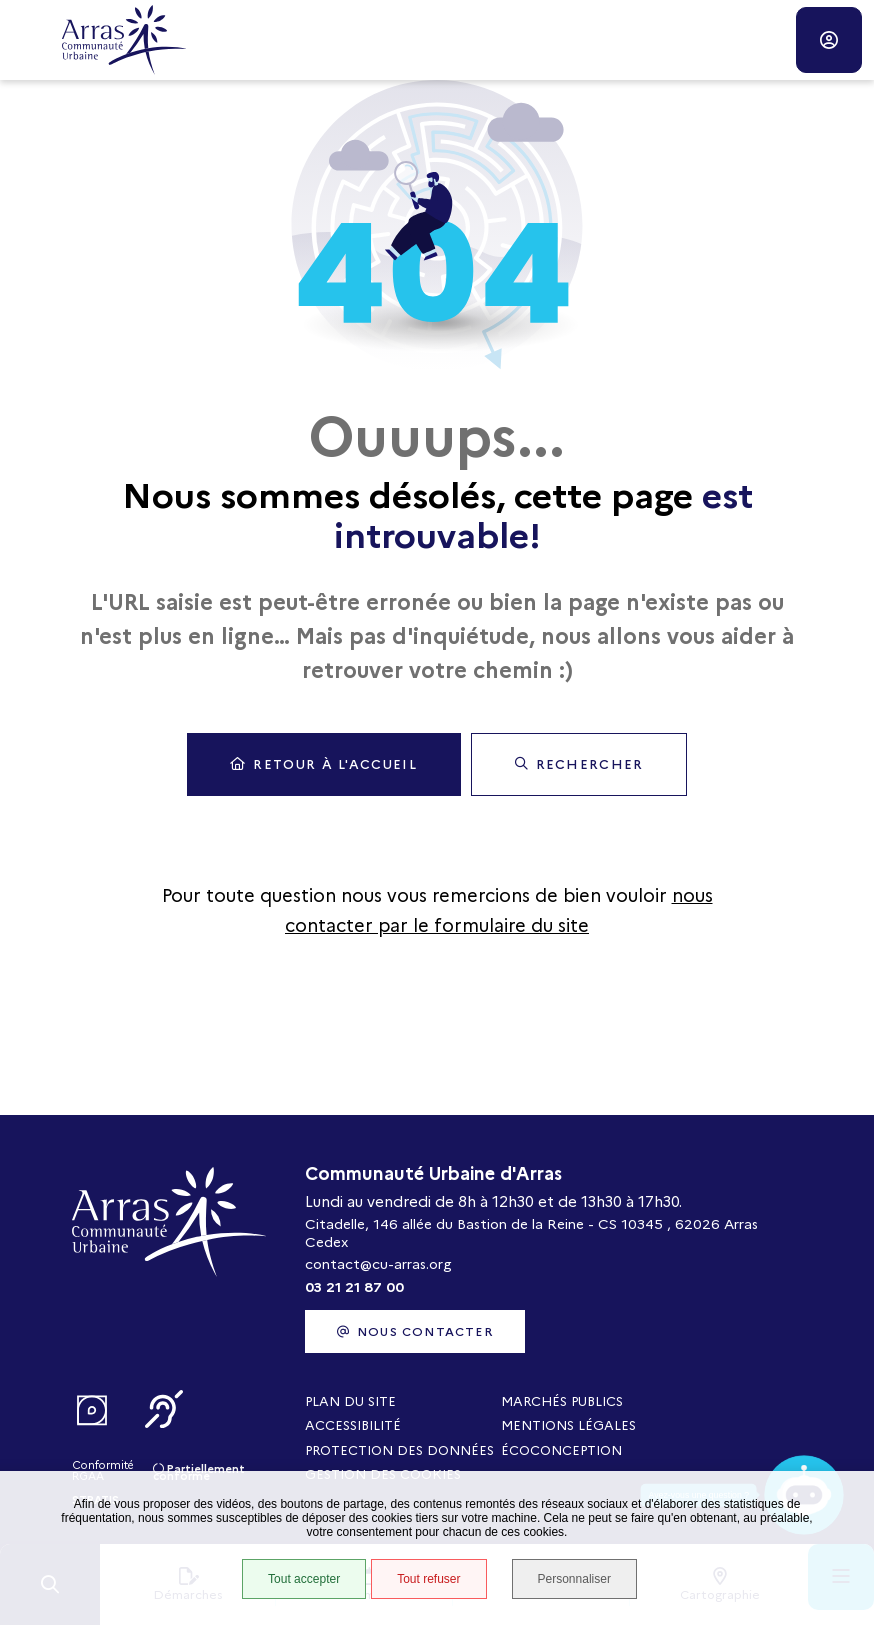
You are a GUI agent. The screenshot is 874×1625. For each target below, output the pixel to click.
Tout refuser (428, 1579)
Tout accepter (304, 1579)
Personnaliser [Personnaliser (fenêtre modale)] (574, 1579)
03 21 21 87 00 (354, 1287)
